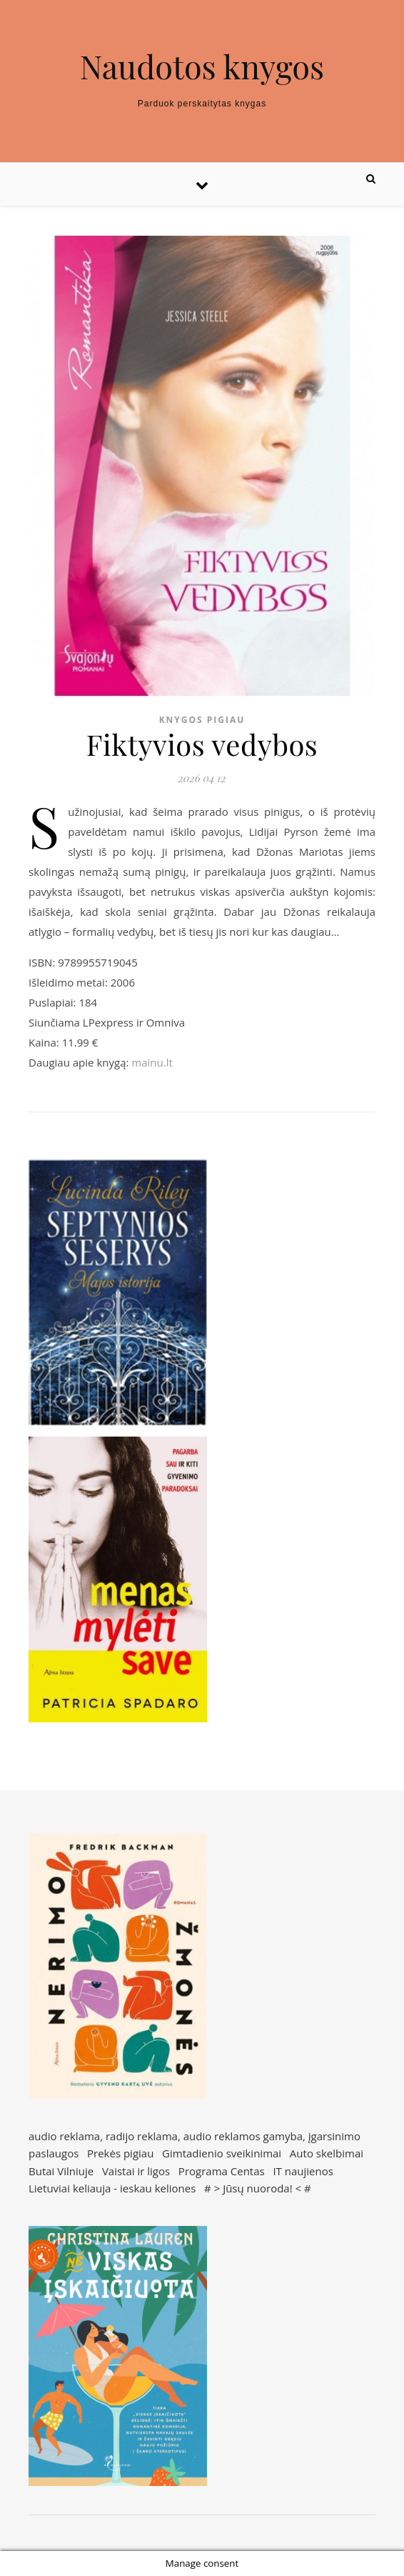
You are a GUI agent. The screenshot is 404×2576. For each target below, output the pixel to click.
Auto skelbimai (326, 2153)
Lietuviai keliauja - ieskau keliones (112, 2188)
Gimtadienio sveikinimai (221, 2153)
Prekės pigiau (120, 2153)
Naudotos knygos (202, 66)
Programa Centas (221, 2171)
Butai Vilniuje (61, 2171)
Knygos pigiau (202, 720)
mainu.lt (151, 1062)
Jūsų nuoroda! (258, 2188)
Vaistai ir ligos (136, 2171)
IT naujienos (303, 2171)
